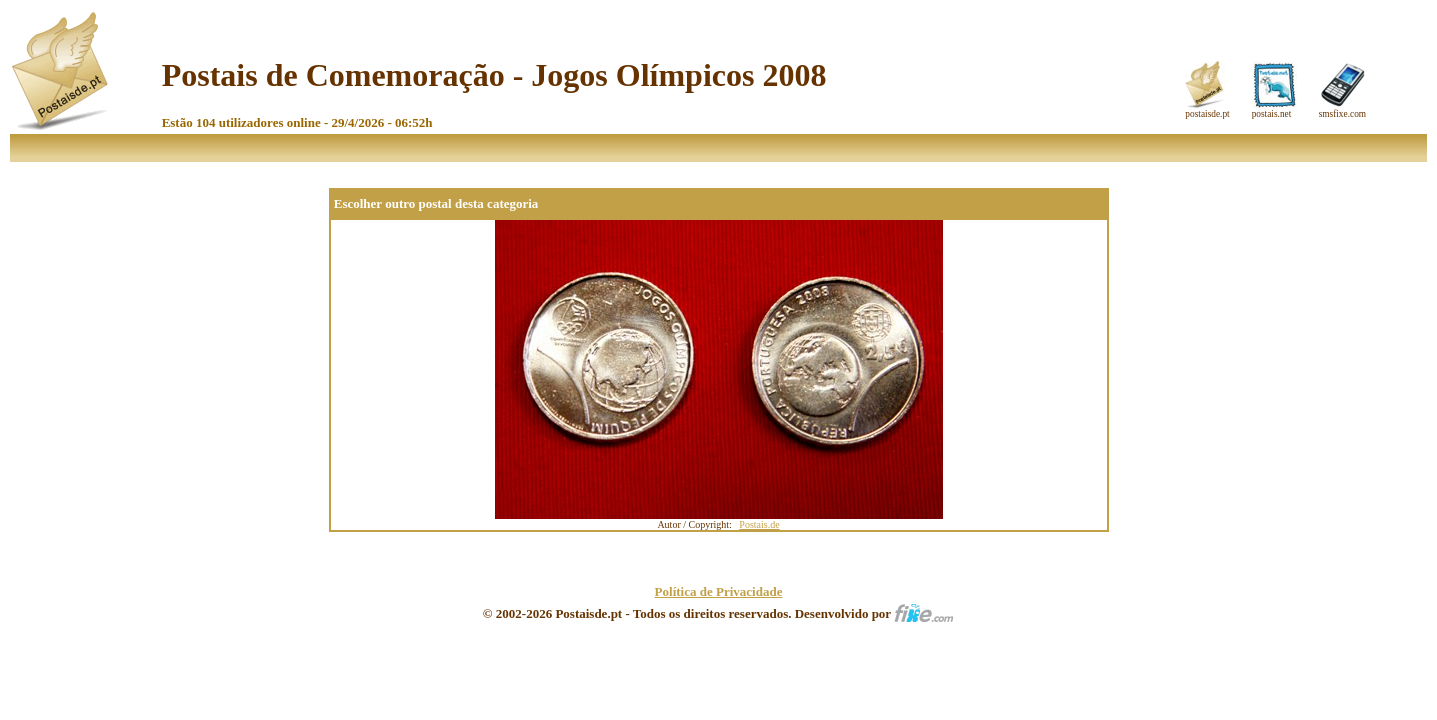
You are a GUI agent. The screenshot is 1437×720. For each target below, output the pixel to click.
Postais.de (759, 524)
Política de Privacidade (719, 591)
